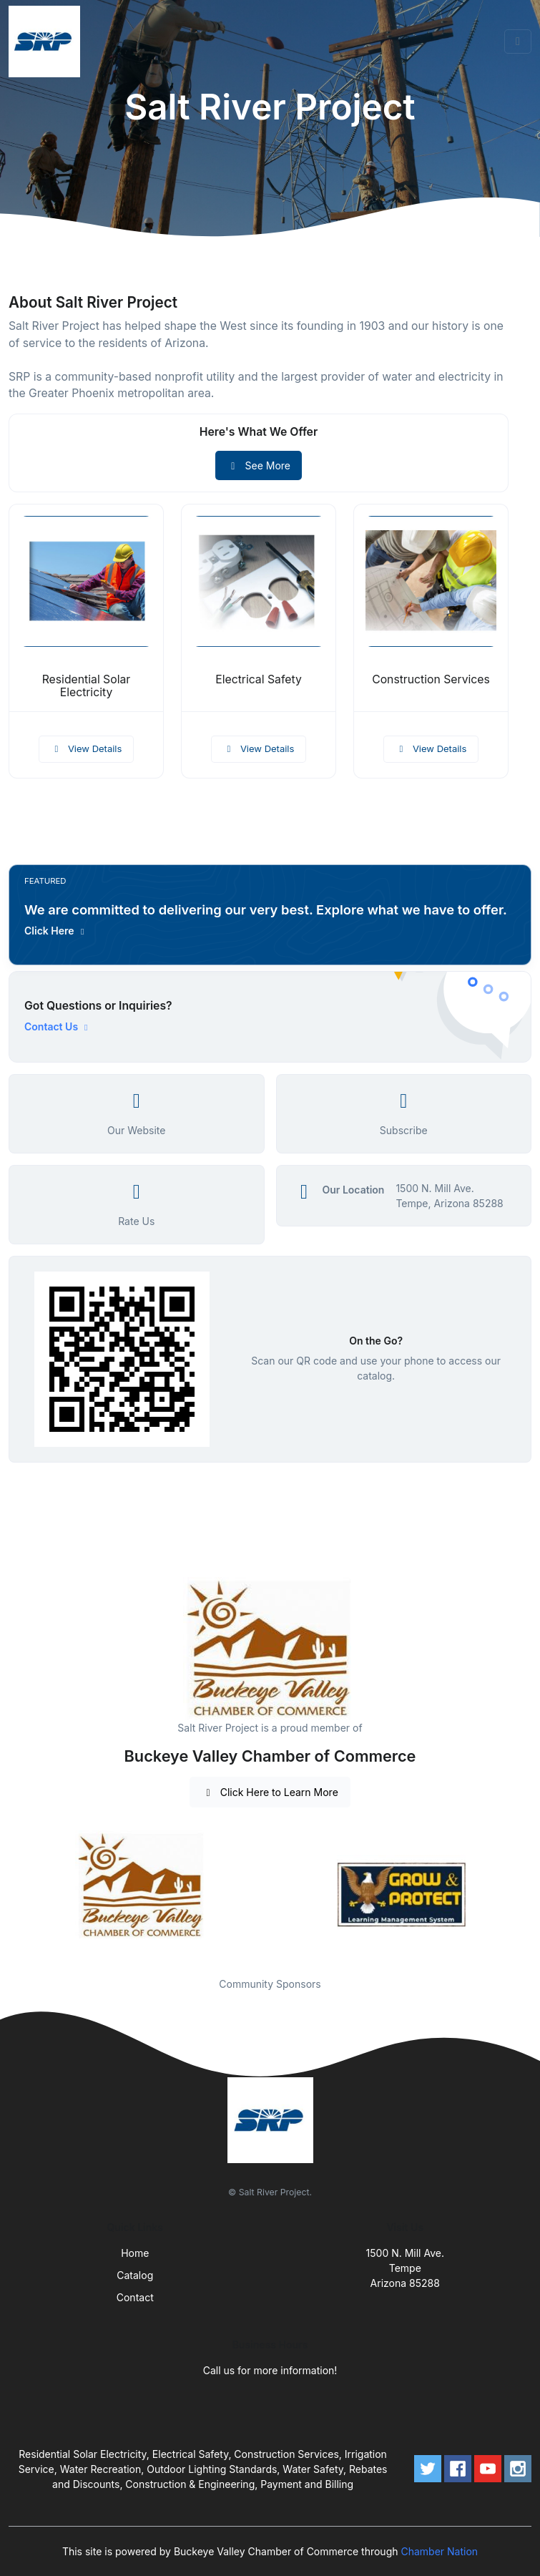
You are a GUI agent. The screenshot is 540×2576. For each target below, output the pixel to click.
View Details (86, 748)
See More (258, 465)
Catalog (135, 2275)
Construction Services (431, 679)
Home (135, 2253)
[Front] (47, 41)
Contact (135, 2297)
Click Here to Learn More (270, 1792)
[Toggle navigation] (517, 41)
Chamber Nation (439, 2551)
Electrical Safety (258, 679)
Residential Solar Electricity (86, 686)
